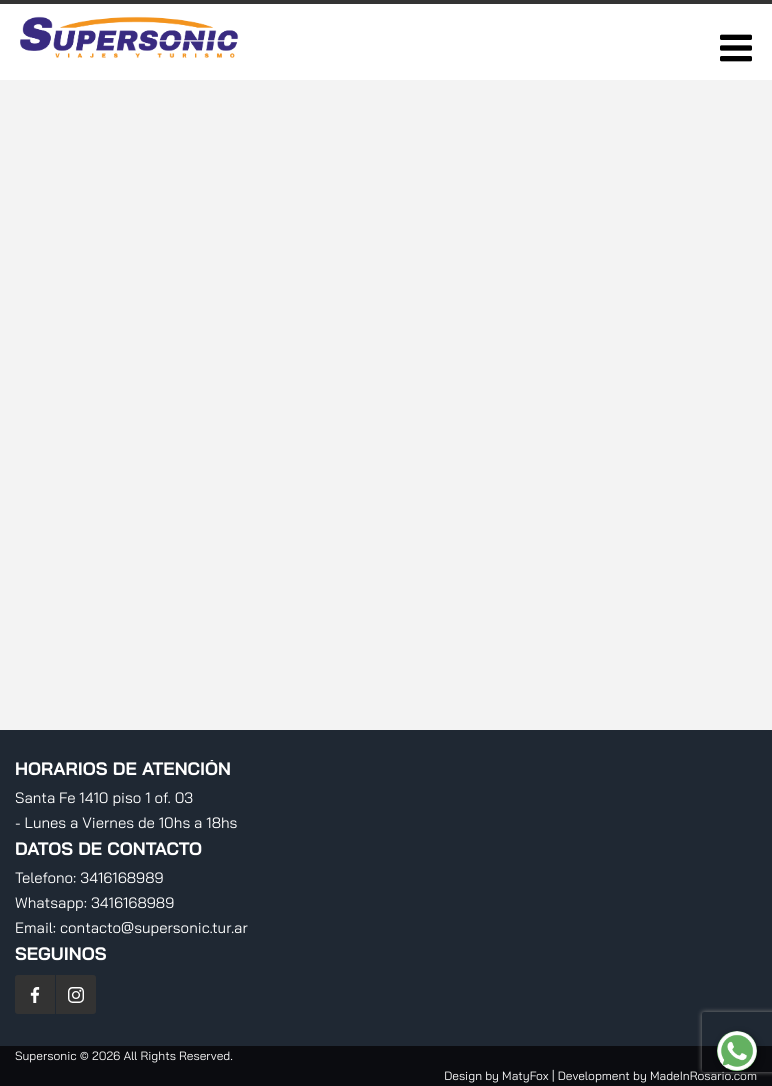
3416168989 (121, 877)
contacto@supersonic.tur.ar (154, 927)
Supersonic (47, 1055)
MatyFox (525, 1075)
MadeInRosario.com (703, 1075)
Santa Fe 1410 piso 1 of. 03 (104, 797)
